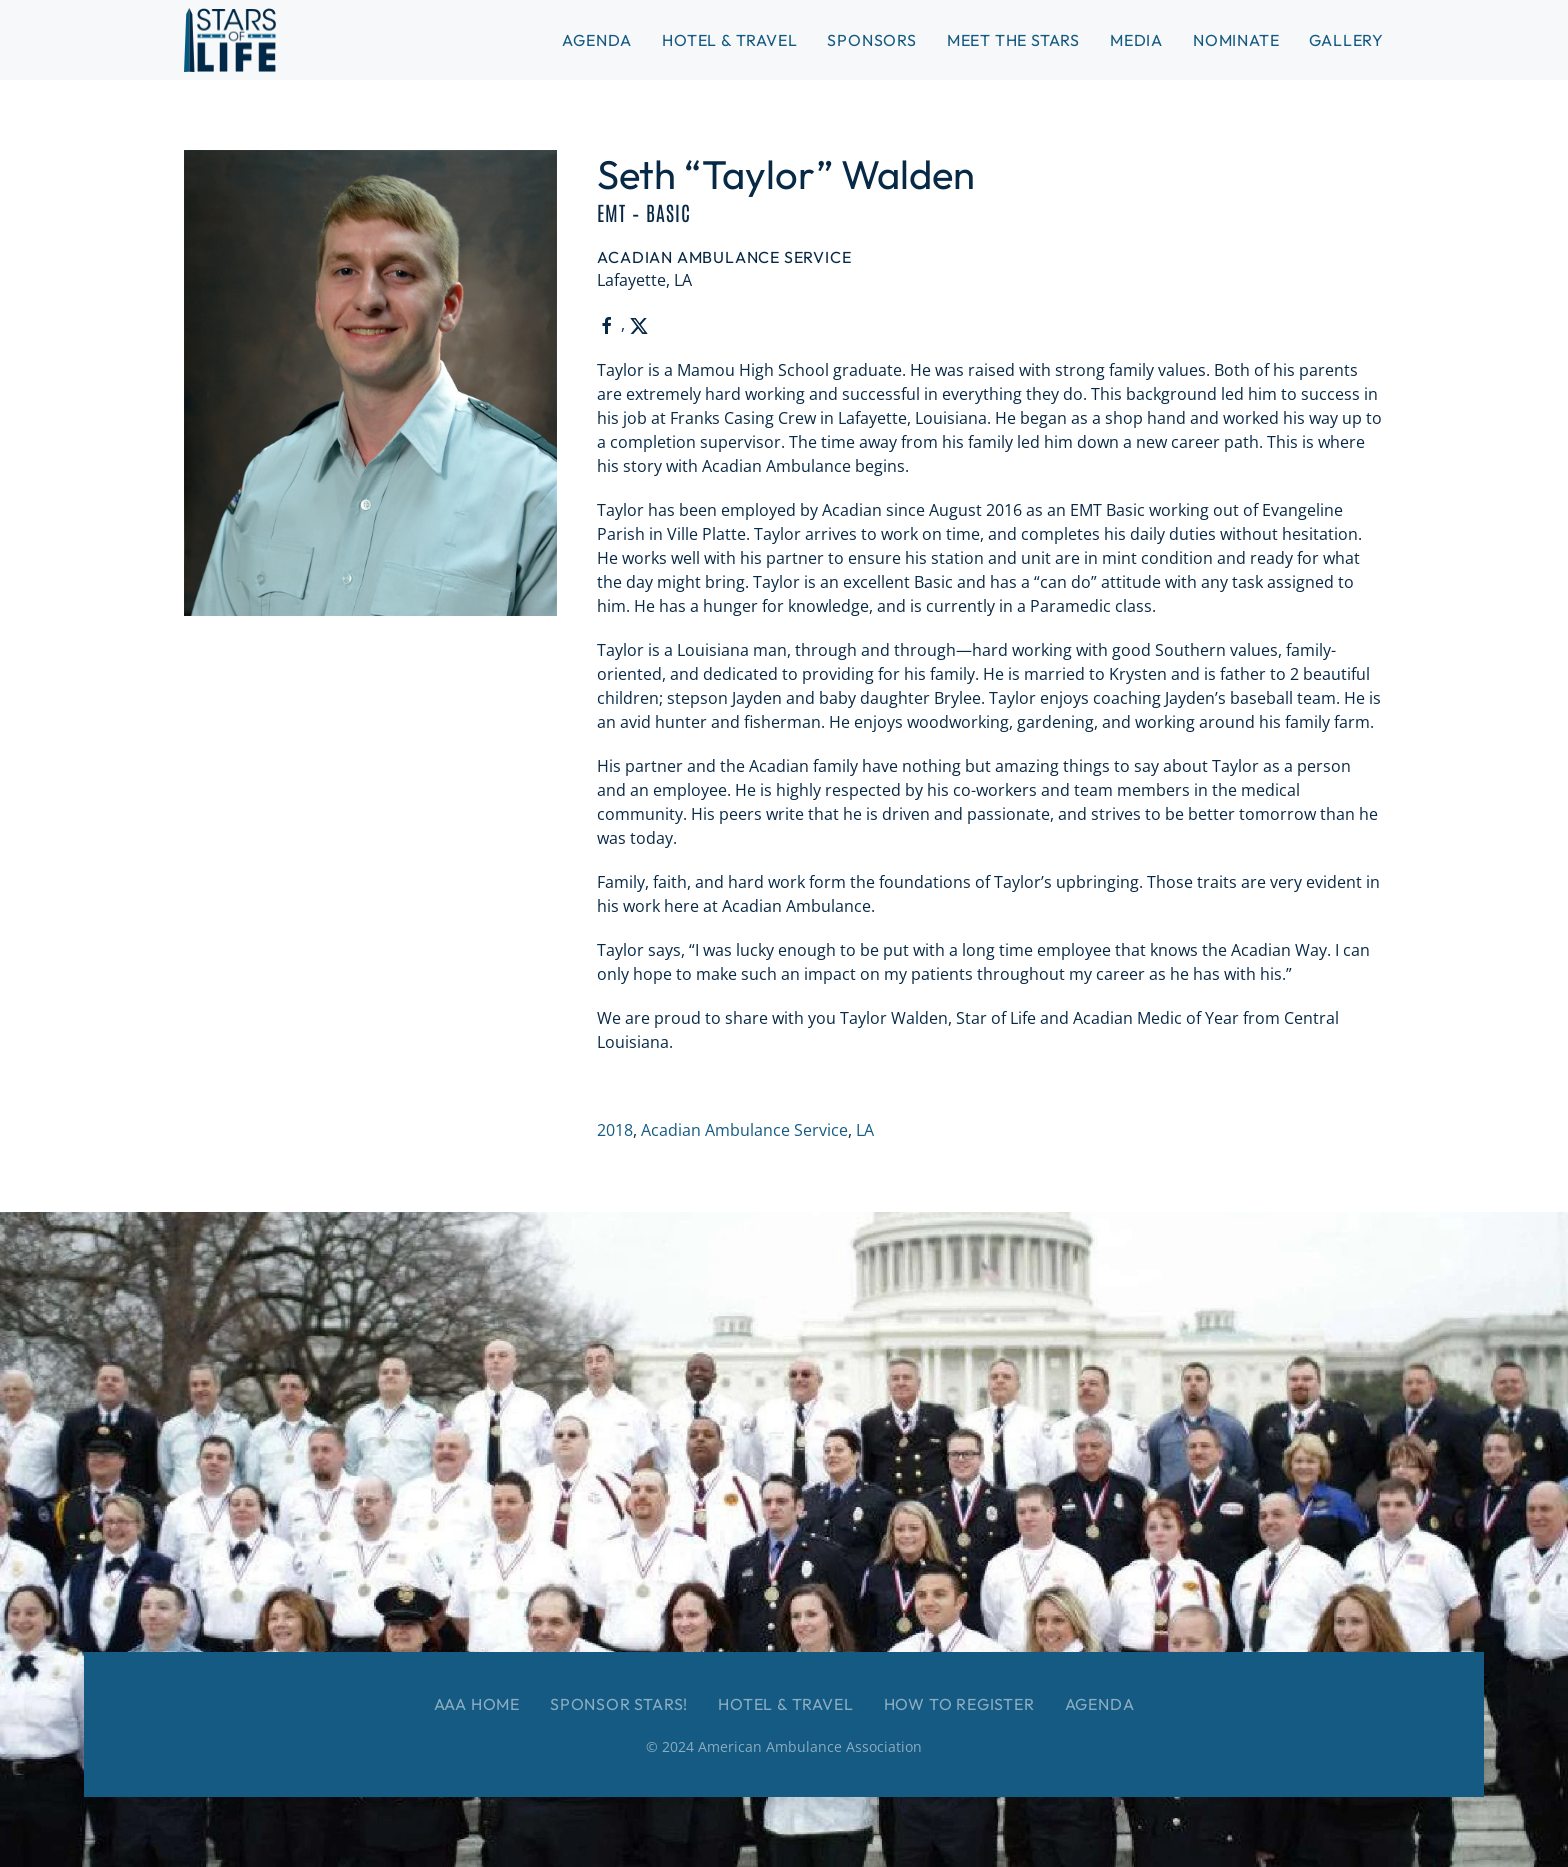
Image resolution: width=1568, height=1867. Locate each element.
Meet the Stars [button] (1013, 40)
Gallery (1346, 40)
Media (1136, 40)
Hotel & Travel (729, 40)
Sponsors (871, 40)
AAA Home (477, 1704)
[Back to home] (230, 40)
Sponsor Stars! (619, 1704)
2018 (615, 1130)
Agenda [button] (597, 40)
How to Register (959, 1704)
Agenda (1100, 1704)
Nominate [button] (1236, 40)
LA (865, 1130)
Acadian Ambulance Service (744, 1130)
